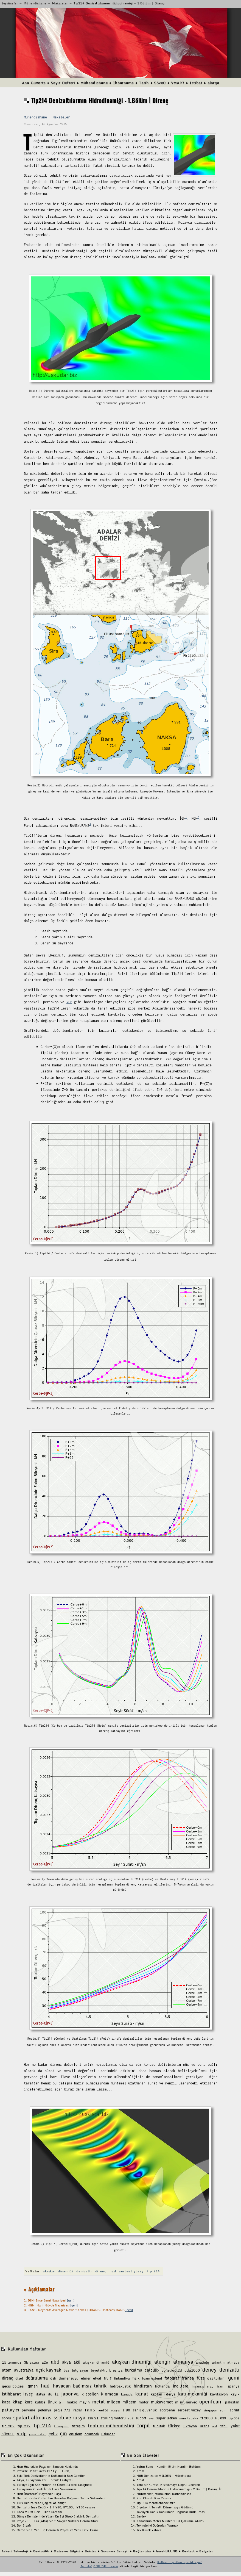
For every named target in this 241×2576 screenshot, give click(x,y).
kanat (141, 2393)
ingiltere (180, 2386)
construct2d (172, 2370)
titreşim (78, 2426)
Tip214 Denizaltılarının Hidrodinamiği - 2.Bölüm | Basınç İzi (179, 2489)
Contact (188, 2551)
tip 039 (220, 2418)
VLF (69, 1002)
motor (143, 2402)
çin (63, 2433)
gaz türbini (216, 2378)
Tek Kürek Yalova (148, 2530)
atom (7, 2370)
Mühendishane (35, 3)
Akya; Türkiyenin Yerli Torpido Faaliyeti (44, 2480)
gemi (233, 2377)
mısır (179, 2402)
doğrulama (37, 2377)
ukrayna (190, 2426)
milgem (129, 2402)
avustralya (23, 2370)
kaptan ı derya (163, 2394)
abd (55, 2362)
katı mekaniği (193, 2393)
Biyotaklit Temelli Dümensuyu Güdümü (165, 2507)
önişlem (75, 2434)
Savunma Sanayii (114, 2551)
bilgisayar (80, 2370)
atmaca (233, 2362)
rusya (115, 2410)
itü (50, 2394)
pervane (28, 2410)
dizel (19, 2378)
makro (72, 2402)
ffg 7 (107, 2378)
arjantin (218, 2362)
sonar (234, 2410)
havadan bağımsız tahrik (80, 2385)
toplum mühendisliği (111, 2425)
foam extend (152, 2378)
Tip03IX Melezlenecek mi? (155, 2502)
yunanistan (37, 2434)
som (223, 2410)
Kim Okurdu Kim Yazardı (153, 2498)
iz (56, 2393)
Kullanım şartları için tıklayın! (179, 2562)
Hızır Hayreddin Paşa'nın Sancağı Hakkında (47, 2466)
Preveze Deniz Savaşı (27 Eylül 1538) (43, 2471)
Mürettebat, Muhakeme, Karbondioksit (164, 2493)
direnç (101, 2271)
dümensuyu (69, 2378)
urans (204, 2426)
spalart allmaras (32, 2417)
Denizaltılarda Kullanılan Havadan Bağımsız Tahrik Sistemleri (61, 2498)
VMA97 (177, 83)
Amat (140, 2480)
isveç (28, 2394)
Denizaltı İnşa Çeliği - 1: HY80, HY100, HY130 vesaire (56, 2507)
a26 (45, 2362)
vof (214, 2426)
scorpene (167, 2410)
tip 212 (24, 2426)
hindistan (143, 2386)
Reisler (90, 2551)
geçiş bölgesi (13, 2386)
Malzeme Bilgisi (67, 2551)
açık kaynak (48, 2369)
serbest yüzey (131, 2271)
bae (66, 2370)
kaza (6, 2402)
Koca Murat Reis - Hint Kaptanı (39, 2512)
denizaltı (84, 2271)
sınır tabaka (188, 2418)
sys (151, 2418)
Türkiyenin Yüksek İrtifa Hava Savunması (46, 2489)
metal (98, 2401)
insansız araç (203, 2386)
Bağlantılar (142, 2551)
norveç (191, 2402)
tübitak (159, 2426)
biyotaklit (99, 2370)
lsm (62, 2402)
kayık (235, 2394)
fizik (135, 2378)
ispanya (232, 2386)
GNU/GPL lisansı (105, 2566)
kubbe (40, 2402)
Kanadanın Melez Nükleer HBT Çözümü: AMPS (170, 2521)
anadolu (202, 2362)
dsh (53, 2378)
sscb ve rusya (69, 2417)
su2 (130, 2418)
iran (220, 2386)
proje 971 (62, 2410)
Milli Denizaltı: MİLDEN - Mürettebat (163, 2475)
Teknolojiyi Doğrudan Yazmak (157, 2525)
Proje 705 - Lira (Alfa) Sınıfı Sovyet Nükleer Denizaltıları (57, 2521)
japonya (70, 2393)
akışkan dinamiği (58, 2271)
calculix (152, 2370)
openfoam (211, 2401)
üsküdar (108, 2434)
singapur (210, 2410)
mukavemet (162, 2402)
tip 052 (233, 2418)
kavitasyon (219, 2394)
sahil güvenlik (145, 2410)
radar (77, 2410)
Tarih (144, 83)
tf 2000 (206, 2418)
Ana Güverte (34, 83)
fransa (187, 2378)
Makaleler (60, 3)
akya (66, 2362)
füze (201, 2378)
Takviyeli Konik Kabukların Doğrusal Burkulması (170, 2512)
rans (90, 2409)
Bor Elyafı (24, 2525)
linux (52, 2402)
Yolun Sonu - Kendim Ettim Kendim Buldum (168, 2466)
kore (29, 2402)
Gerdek (141, 2516)
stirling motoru (113, 2418)
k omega (109, 2394)
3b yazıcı (31, 2362)
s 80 (126, 2410)
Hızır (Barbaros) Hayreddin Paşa (39, 2493)
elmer (86, 2378)
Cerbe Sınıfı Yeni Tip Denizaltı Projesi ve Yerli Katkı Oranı (57, 2530)
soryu (6, 2418)
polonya (44, 2410)
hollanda (162, 2386)
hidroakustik (120, 2386)
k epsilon (90, 2394)
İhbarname (123, 83)
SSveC (160, 83)
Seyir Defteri (63, 83)
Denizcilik (41, 2551)
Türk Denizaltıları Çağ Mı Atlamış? (41, 2502)
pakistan (232, 2402)
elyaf (97, 2378)
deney (209, 2370)
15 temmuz (11, 2362)
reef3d (103, 2410)
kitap (18, 2401)
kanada (127, 2394)
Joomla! (86, 2566)
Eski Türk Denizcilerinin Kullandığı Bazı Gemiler (51, 2475)
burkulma (133, 2370)
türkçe (174, 2425)
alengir (162, 2362)
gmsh (33, 2386)
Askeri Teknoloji (15, 2551)
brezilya (115, 2370)
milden (113, 2401)
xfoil (224, 2426)
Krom (140, 2471)
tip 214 (153, 2271)
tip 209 (8, 2426)
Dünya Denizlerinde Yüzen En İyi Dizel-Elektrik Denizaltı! (58, 2516)
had (113, 2271)
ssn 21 (93, 2418)
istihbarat (11, 2394)
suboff (141, 2418)
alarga (213, 83)
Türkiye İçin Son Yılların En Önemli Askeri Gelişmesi (54, 2484)
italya (40, 2394)
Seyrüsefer (9, 3)
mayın (84, 2402)
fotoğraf (171, 2378)
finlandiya (122, 2378)
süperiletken (166, 2418)
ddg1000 (192, 2370)
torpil (143, 2425)
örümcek (92, 2434)
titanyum (61, 2426)
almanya (183, 2362)
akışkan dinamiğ (96, 2362)
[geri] (70, 2300)
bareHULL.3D (166, 2551)
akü (77, 2362)
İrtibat (195, 83)
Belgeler (206, 2551)
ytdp (22, 2433)
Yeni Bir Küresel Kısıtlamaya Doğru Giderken (168, 2484)
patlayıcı (10, 2409)
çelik (53, 2433)
